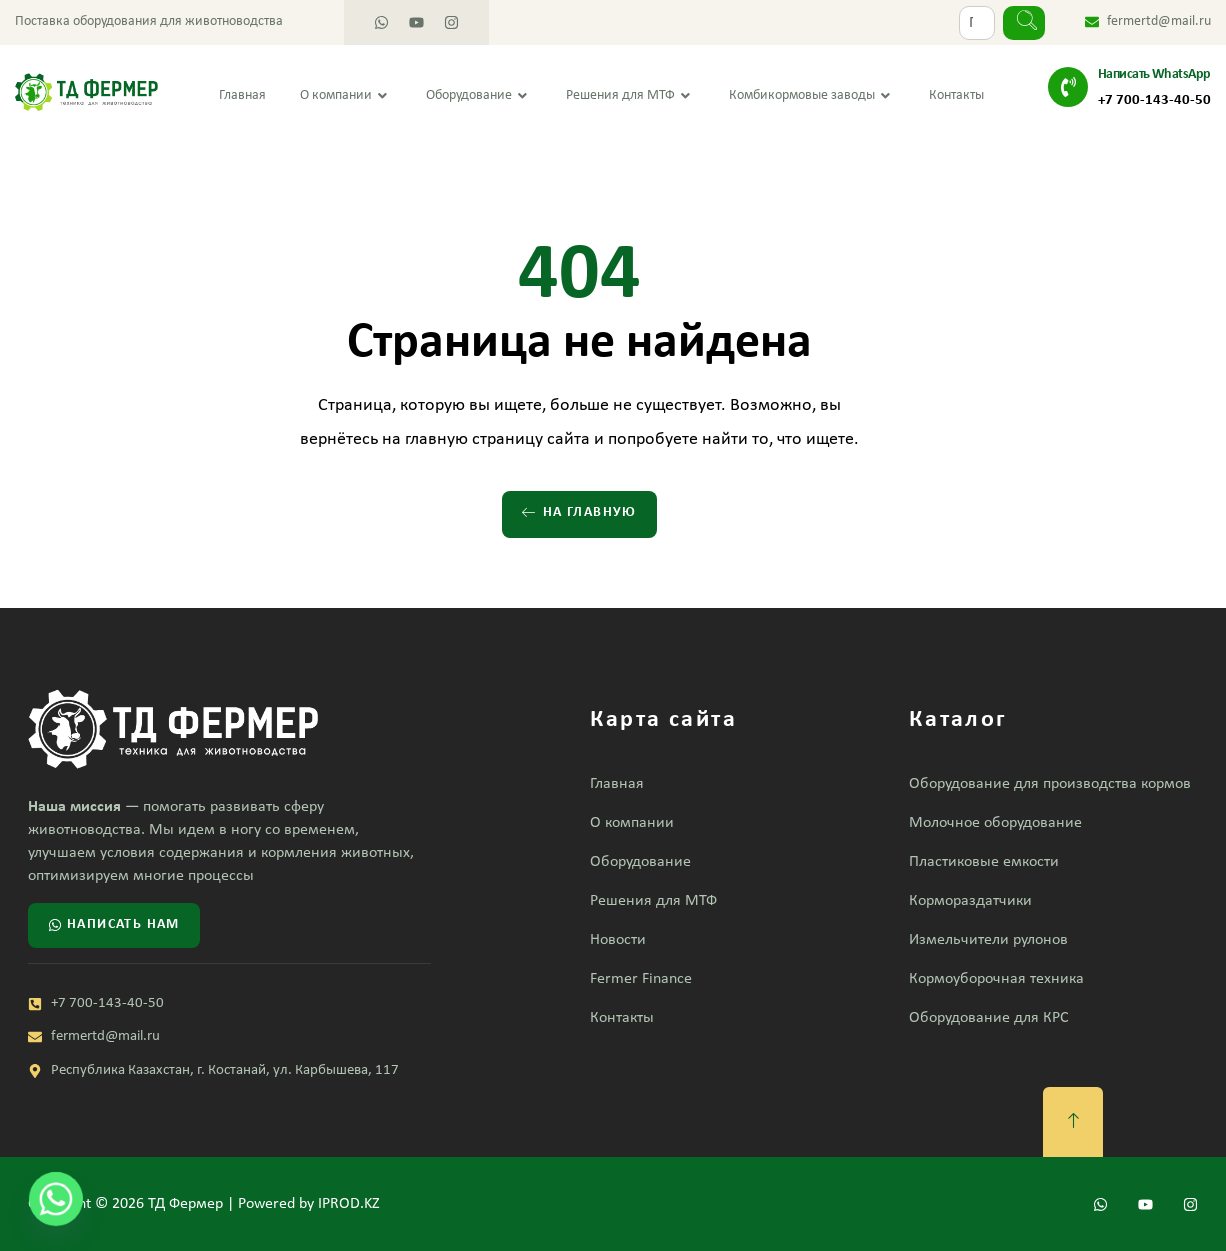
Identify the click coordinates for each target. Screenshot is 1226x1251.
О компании (346, 96)
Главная (242, 95)
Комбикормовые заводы (812, 96)
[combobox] (977, 23)
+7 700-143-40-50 (1154, 100)
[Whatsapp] (56, 1199)
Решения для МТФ (630, 96)
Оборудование (479, 96)
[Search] (1024, 23)
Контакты (956, 95)
